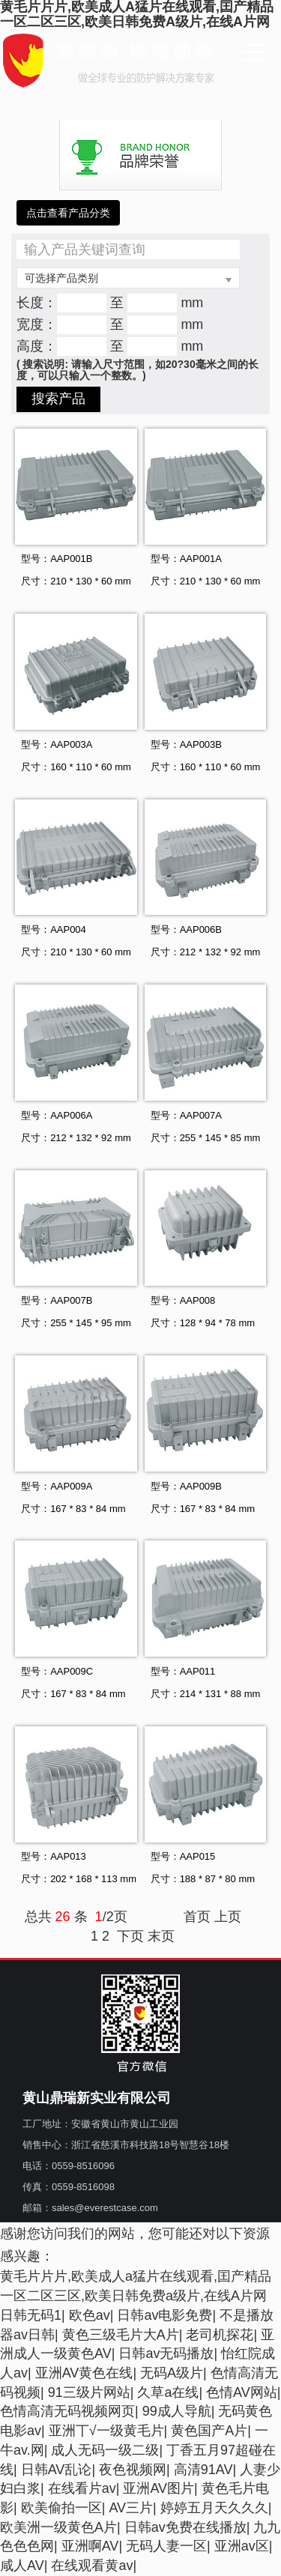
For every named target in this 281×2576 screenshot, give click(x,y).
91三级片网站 (89, 2392)
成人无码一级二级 (105, 2450)
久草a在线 (168, 2392)
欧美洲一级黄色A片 (58, 2527)
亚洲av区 (241, 2546)
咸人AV (22, 2565)
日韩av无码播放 (166, 2353)
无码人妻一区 (166, 2546)
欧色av (89, 2315)
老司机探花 (219, 2334)
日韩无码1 (30, 2315)
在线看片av (82, 2488)
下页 (130, 1936)
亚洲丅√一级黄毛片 (106, 2430)
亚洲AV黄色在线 (84, 2372)
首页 (197, 1916)
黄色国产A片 (209, 2430)
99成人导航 (176, 2411)
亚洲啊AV (90, 2546)
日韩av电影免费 (164, 2315)
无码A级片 (171, 2372)
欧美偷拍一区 (61, 2507)
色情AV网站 (241, 2392)
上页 (227, 1916)
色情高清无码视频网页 (67, 2411)
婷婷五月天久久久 (214, 2507)
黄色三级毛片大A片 (120, 2334)
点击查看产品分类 (68, 213)
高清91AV (203, 2469)
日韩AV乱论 (56, 2469)
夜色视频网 (132, 2469)
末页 (161, 1936)
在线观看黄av (92, 2565)
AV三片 (131, 2507)
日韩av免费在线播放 (185, 2527)
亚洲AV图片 (158, 2488)
